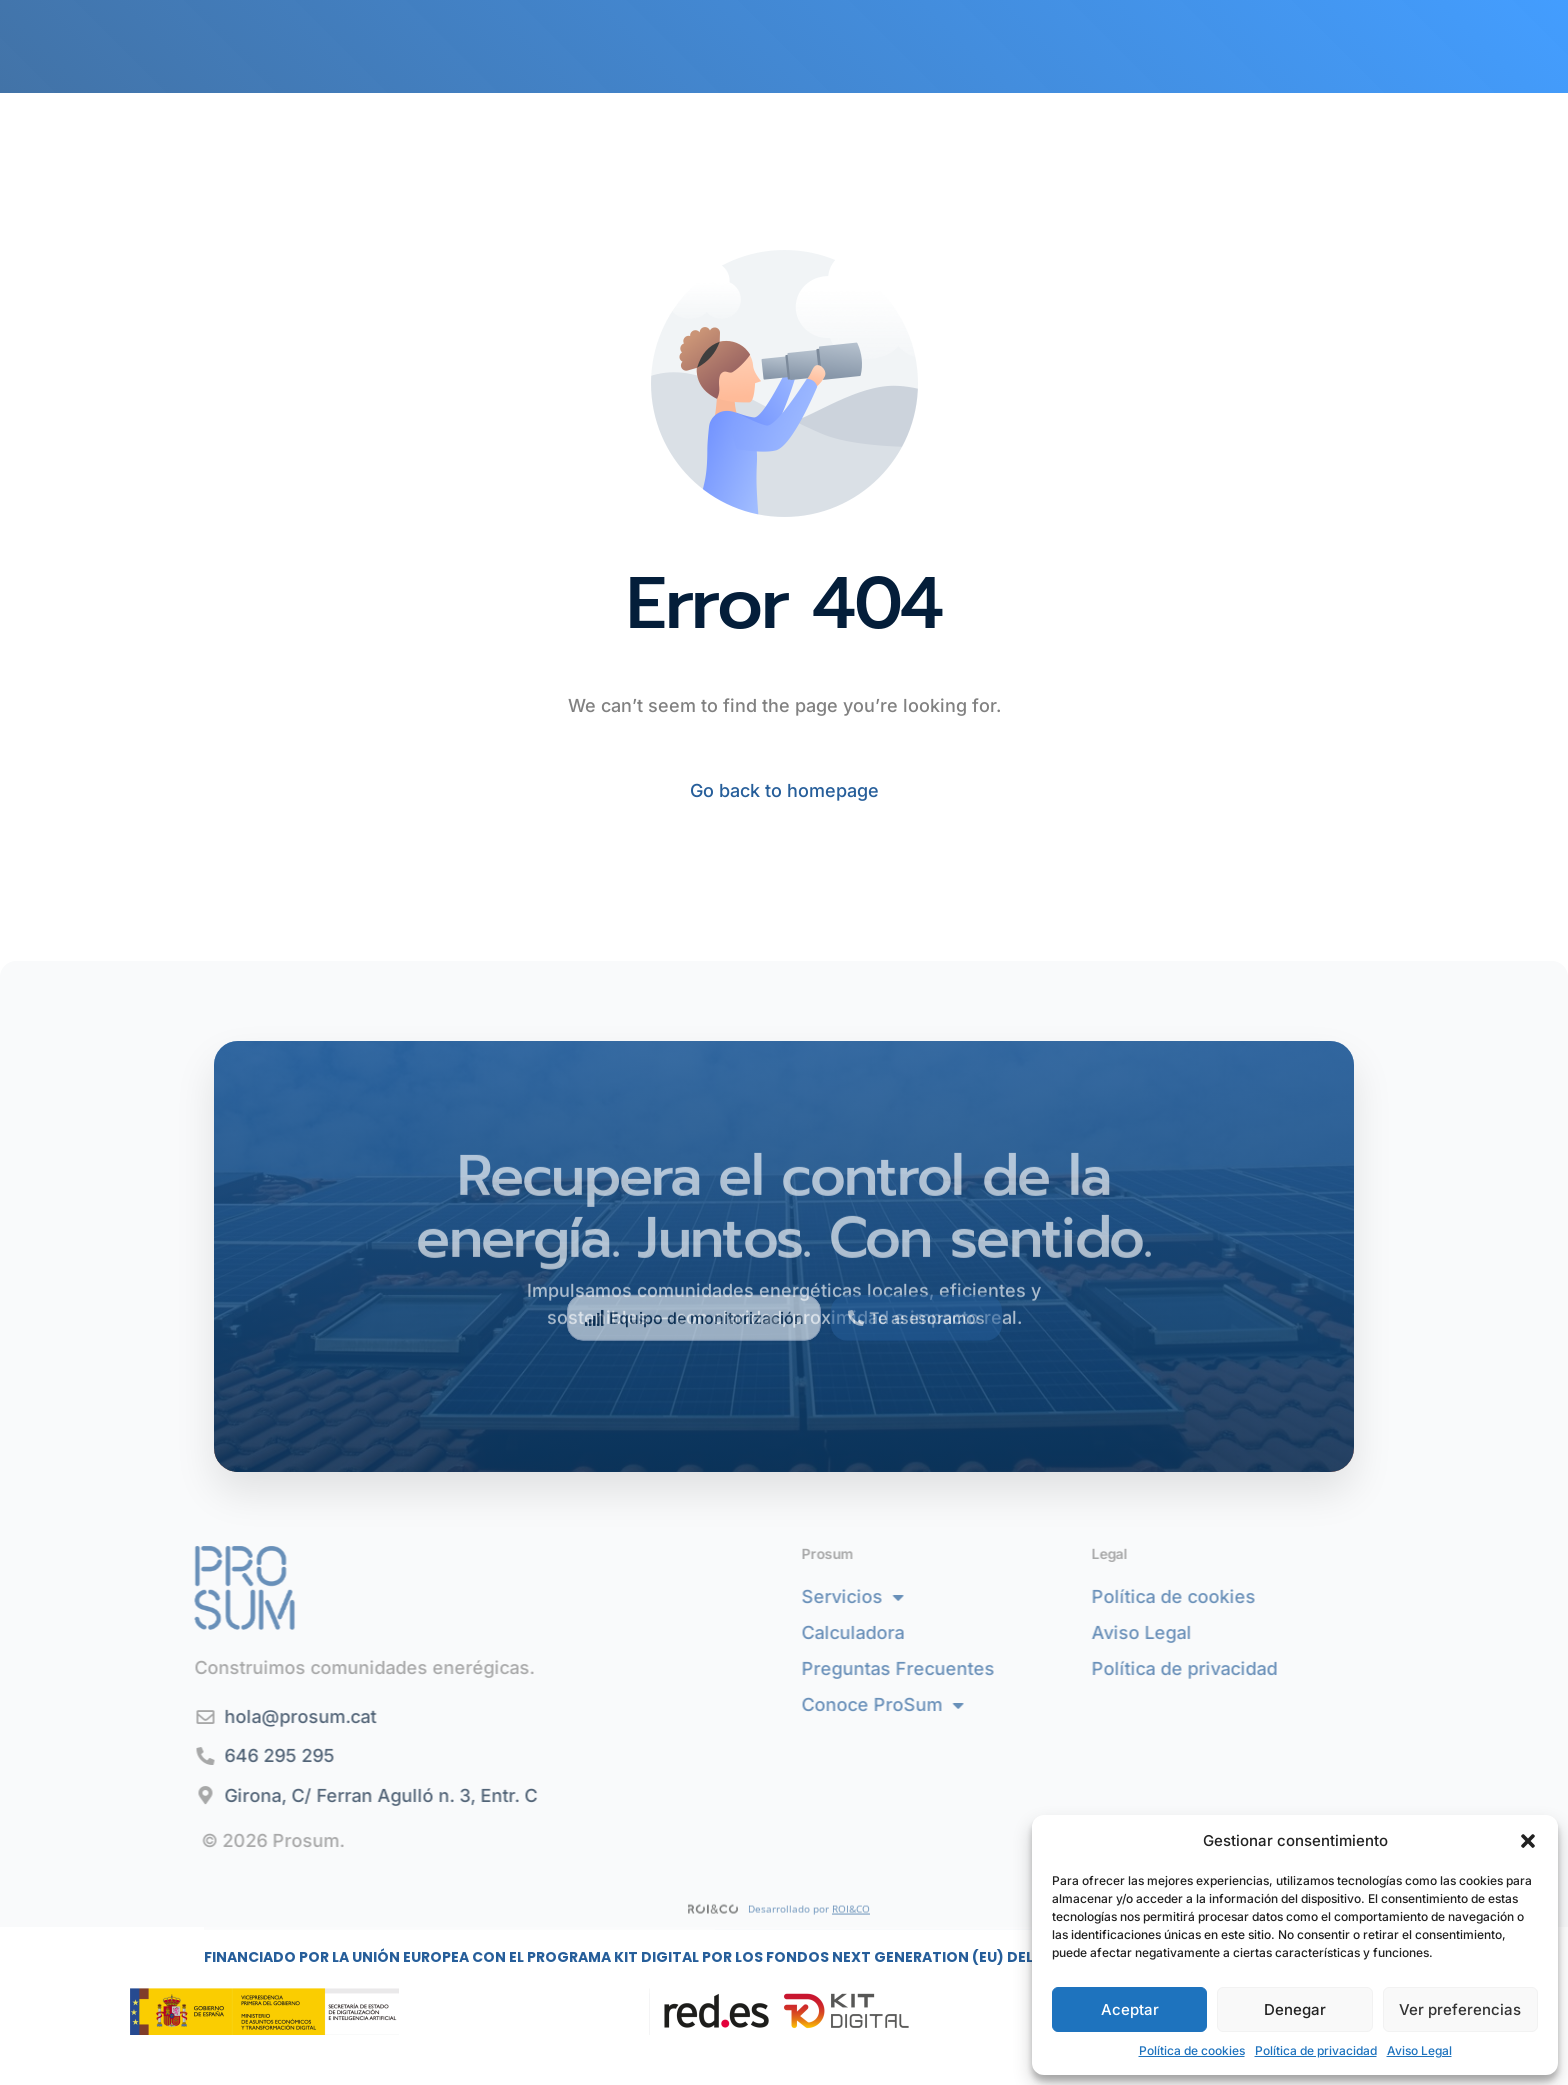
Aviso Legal (1419, 2050)
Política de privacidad (1316, 2050)
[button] (1528, 1841)
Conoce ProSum (962, 1705)
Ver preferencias (1460, 2009)
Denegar (1295, 2009)
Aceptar (1130, 2009)
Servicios (932, 1597)
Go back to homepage (784, 790)
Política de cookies (1192, 2050)
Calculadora (932, 1632)
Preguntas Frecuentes (977, 1668)
